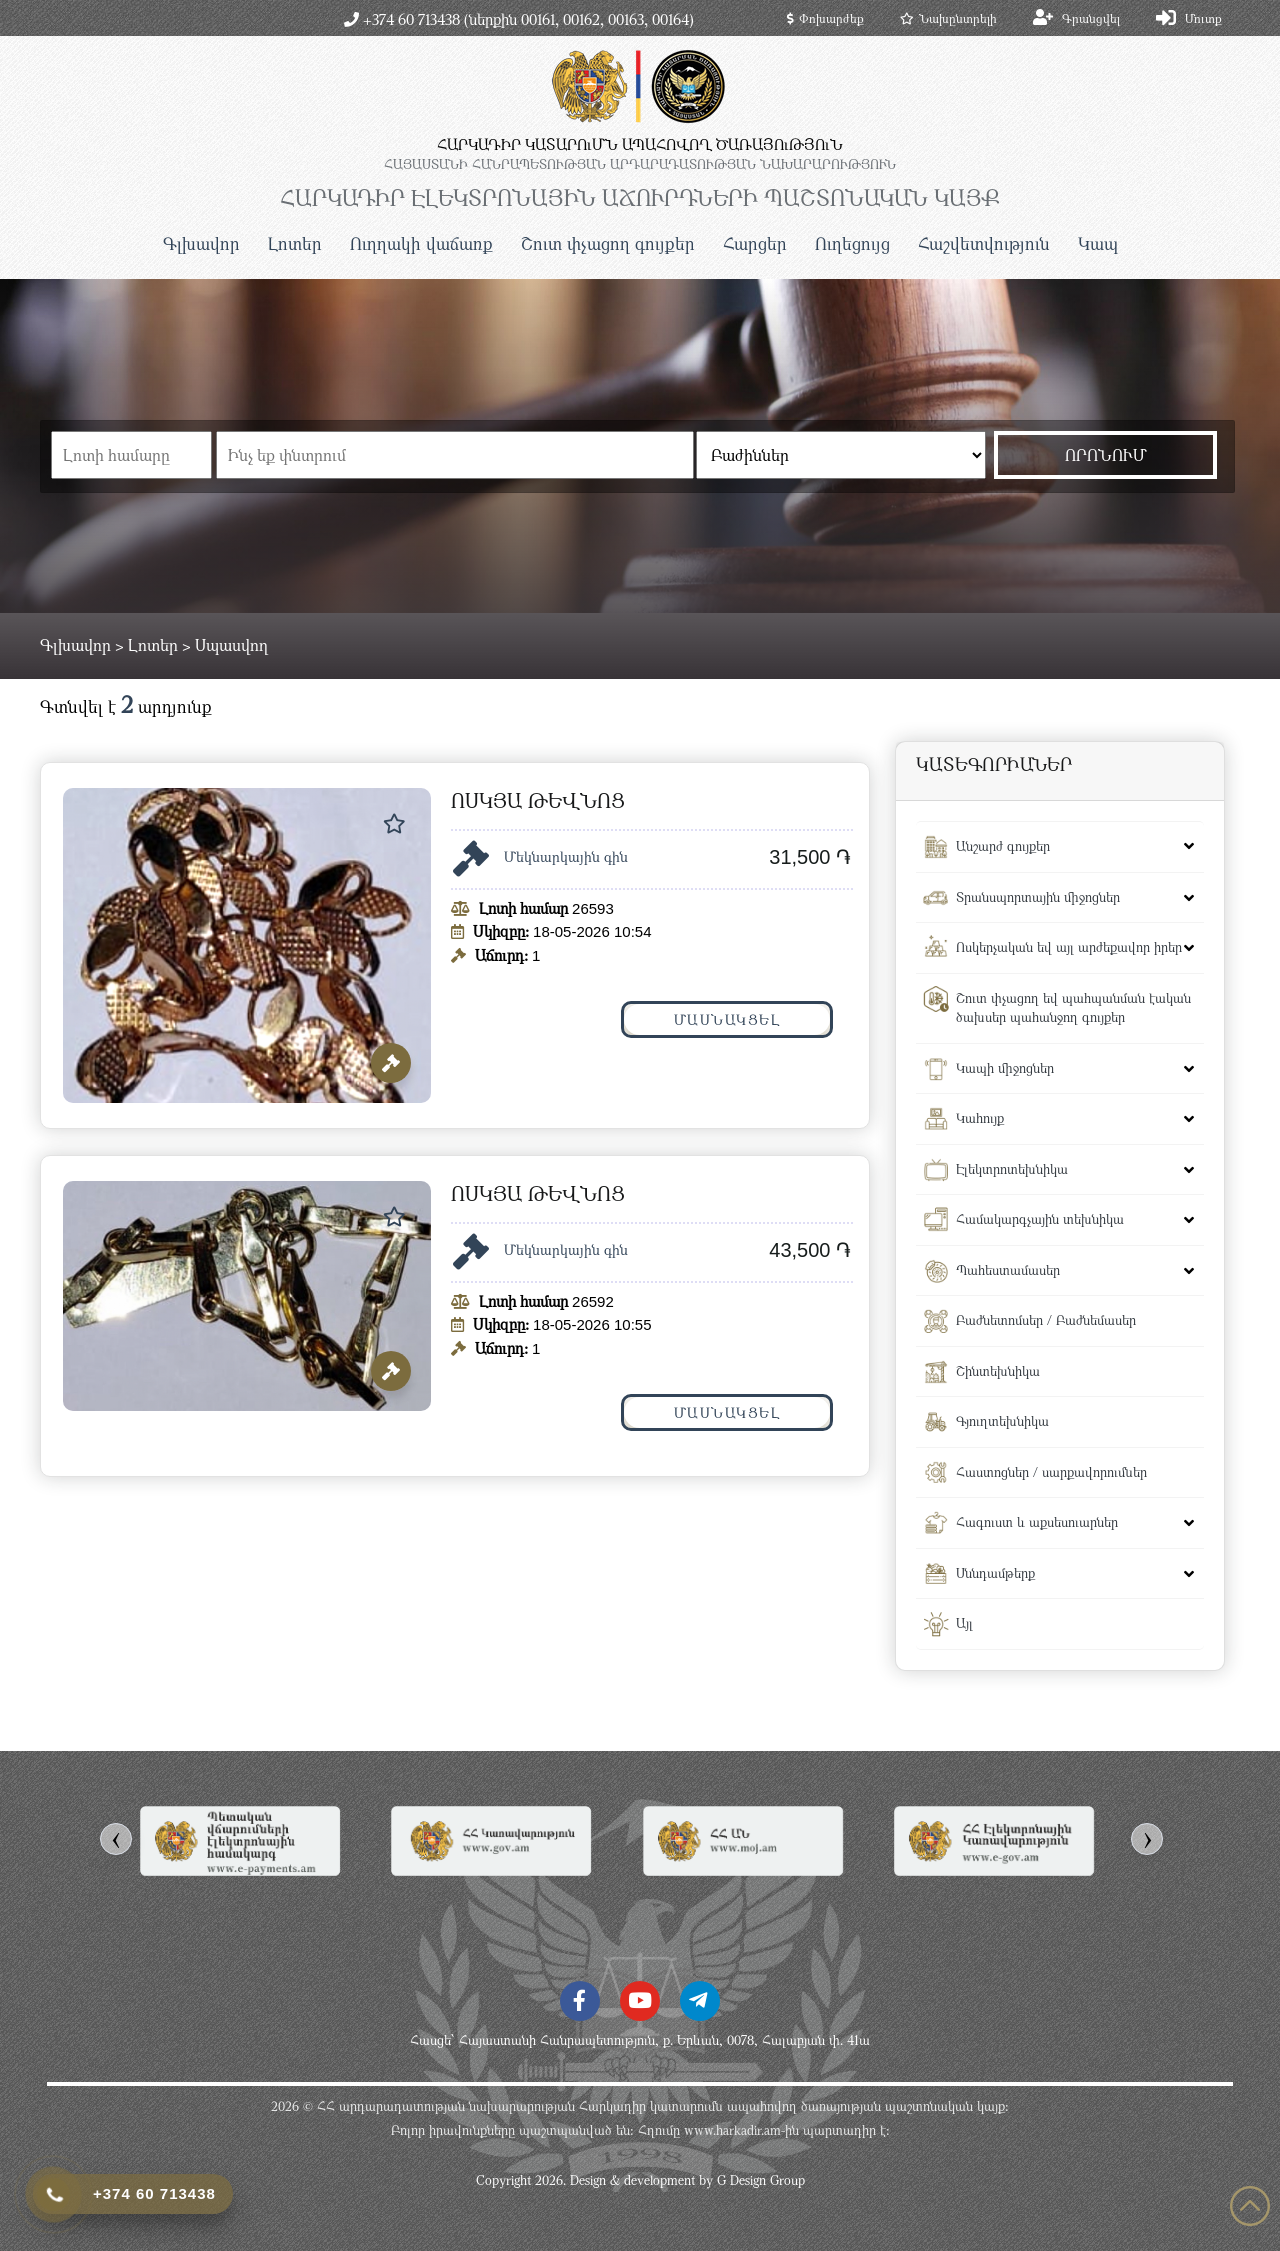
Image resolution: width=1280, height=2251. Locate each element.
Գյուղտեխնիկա (1002, 1421)
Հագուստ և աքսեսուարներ (1037, 1522)
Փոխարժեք (825, 18)
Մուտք (1203, 18)
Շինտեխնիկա (998, 1371)
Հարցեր (755, 243)
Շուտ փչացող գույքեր (608, 243)
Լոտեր (295, 243)
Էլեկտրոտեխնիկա (1012, 1169)
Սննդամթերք (995, 1573)
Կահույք (980, 1118)
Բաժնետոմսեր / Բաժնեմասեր (1046, 1320)
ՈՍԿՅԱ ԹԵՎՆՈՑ (538, 800)
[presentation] (116, 1839)
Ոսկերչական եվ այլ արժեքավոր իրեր (1069, 947)
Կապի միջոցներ (1005, 1068)
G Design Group (761, 2180)
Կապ (1098, 243)
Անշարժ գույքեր (1003, 846)
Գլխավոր (201, 243)
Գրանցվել (1091, 18)
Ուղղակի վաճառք (421, 243)
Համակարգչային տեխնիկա (1040, 1219)
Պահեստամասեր (1008, 1270)
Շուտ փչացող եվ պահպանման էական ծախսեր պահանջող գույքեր (1073, 1008)
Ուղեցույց (852, 243)
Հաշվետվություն (984, 243)
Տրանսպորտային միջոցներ (1038, 897)
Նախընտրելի (948, 18)
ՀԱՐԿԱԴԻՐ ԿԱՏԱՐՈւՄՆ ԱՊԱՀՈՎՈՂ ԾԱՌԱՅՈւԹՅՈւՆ (640, 144)
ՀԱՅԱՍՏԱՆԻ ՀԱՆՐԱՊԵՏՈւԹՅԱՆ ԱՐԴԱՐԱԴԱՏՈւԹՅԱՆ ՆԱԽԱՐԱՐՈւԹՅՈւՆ (640, 164)
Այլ (964, 1623)
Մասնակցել (727, 1019)
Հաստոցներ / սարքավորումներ (1051, 1472)
